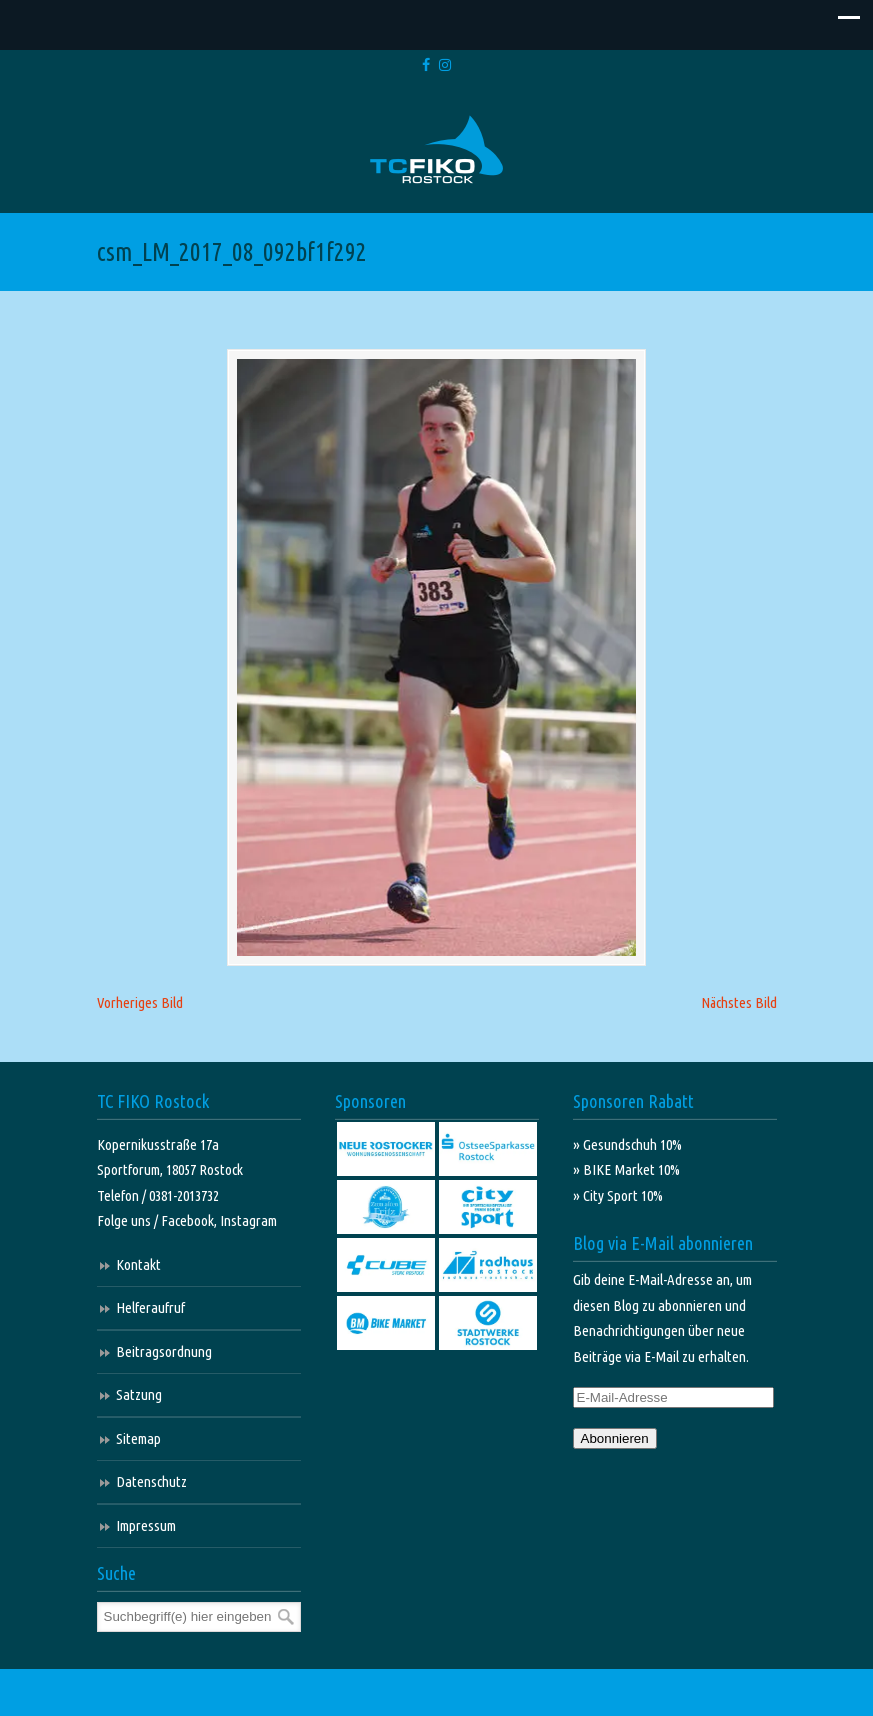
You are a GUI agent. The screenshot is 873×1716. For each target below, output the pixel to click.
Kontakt (138, 1267)
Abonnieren (615, 1441)
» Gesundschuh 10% (627, 1147)
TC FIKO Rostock (436, 150)
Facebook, (190, 1223)
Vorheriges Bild (140, 1005)
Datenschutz (151, 1484)
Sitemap (138, 1441)
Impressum (146, 1528)
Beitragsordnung (164, 1354)
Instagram (248, 1223)
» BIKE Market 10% (626, 1172)
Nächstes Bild (739, 1005)
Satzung (139, 1397)
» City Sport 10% (618, 1198)
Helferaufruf (150, 1310)
